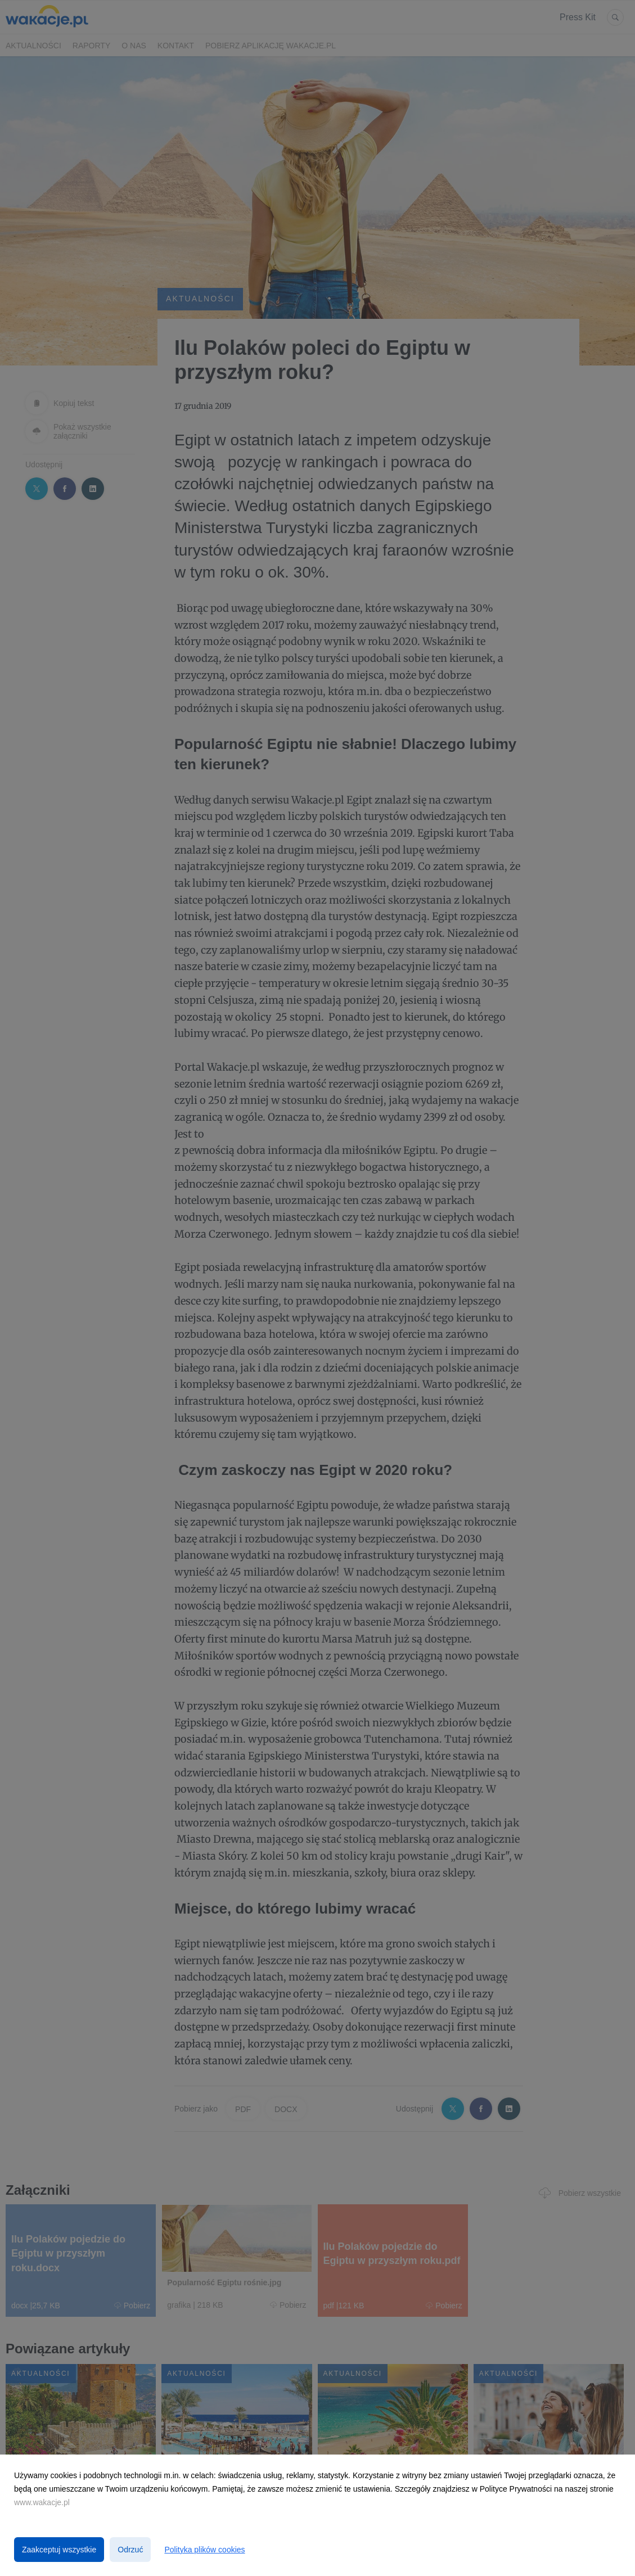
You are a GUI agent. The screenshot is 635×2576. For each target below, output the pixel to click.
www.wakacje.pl (42, 2502)
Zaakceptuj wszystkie (59, 2549)
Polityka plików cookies (204, 2549)
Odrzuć (130, 2549)
